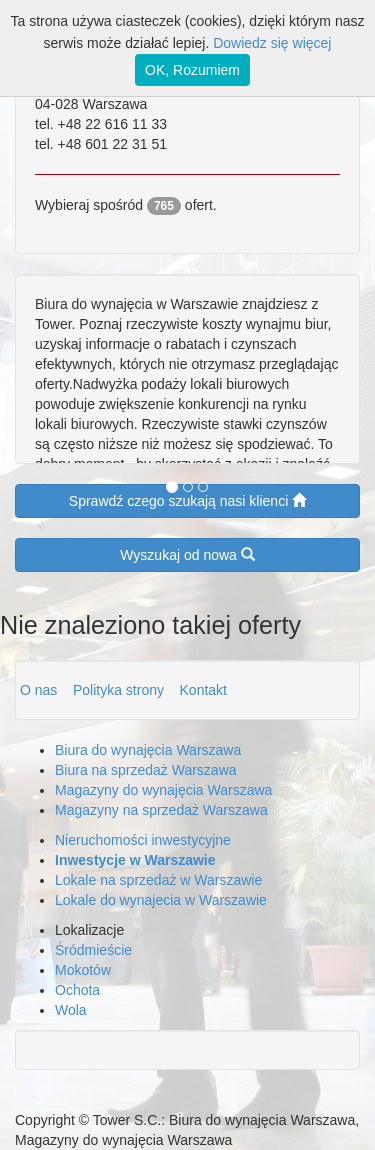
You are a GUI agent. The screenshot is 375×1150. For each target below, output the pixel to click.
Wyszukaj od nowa (187, 554)
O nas (40, 690)
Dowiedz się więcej (272, 43)
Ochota (77, 990)
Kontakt (203, 690)
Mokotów (83, 970)
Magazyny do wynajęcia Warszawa (163, 790)
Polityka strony (120, 690)
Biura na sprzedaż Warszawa (146, 770)
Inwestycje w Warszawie (135, 860)
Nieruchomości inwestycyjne (143, 840)
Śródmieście (93, 950)
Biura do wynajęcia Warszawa (148, 750)
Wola (71, 1010)
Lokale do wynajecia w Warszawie (161, 900)
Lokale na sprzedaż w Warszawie (158, 880)
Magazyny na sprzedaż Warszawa (161, 810)
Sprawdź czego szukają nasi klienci (187, 500)
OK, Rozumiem (192, 70)
